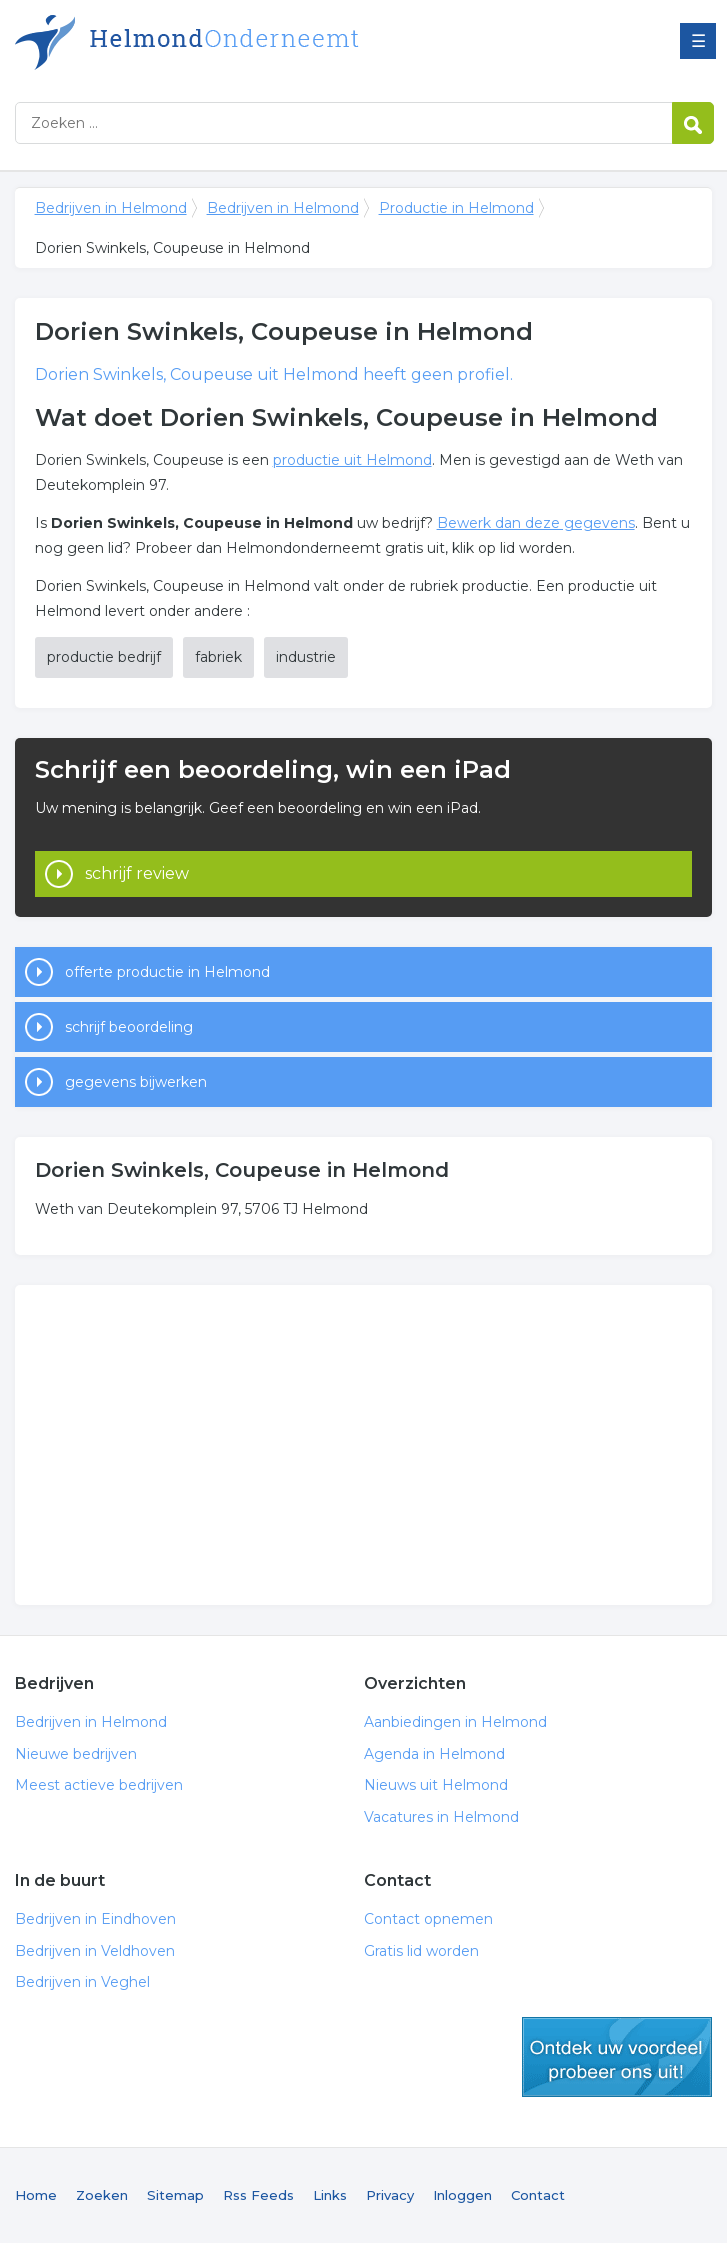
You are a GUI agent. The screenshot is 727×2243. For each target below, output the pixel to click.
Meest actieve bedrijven (99, 1785)
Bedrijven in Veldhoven (95, 1951)
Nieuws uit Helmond (436, 1785)
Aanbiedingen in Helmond (455, 1722)
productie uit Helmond (352, 460)
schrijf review (137, 873)
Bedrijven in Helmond (265, 42)
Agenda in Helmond (434, 1754)
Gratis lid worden (421, 1951)
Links (330, 2195)
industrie (306, 657)
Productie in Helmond (456, 208)
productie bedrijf (104, 657)
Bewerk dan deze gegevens (536, 523)
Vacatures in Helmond (441, 1817)
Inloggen (462, 2195)
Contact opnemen (428, 1919)
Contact (538, 2195)
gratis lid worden (617, 2057)
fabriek (218, 657)
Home (36, 2195)
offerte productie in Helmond (167, 972)
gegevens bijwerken (136, 1082)
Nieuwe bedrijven (76, 1754)
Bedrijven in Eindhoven (95, 1919)
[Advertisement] (364, 1445)
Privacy (390, 2195)
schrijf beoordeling (129, 1027)
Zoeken (102, 2195)
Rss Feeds (258, 2195)
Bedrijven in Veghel (82, 1982)
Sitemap (175, 2195)
